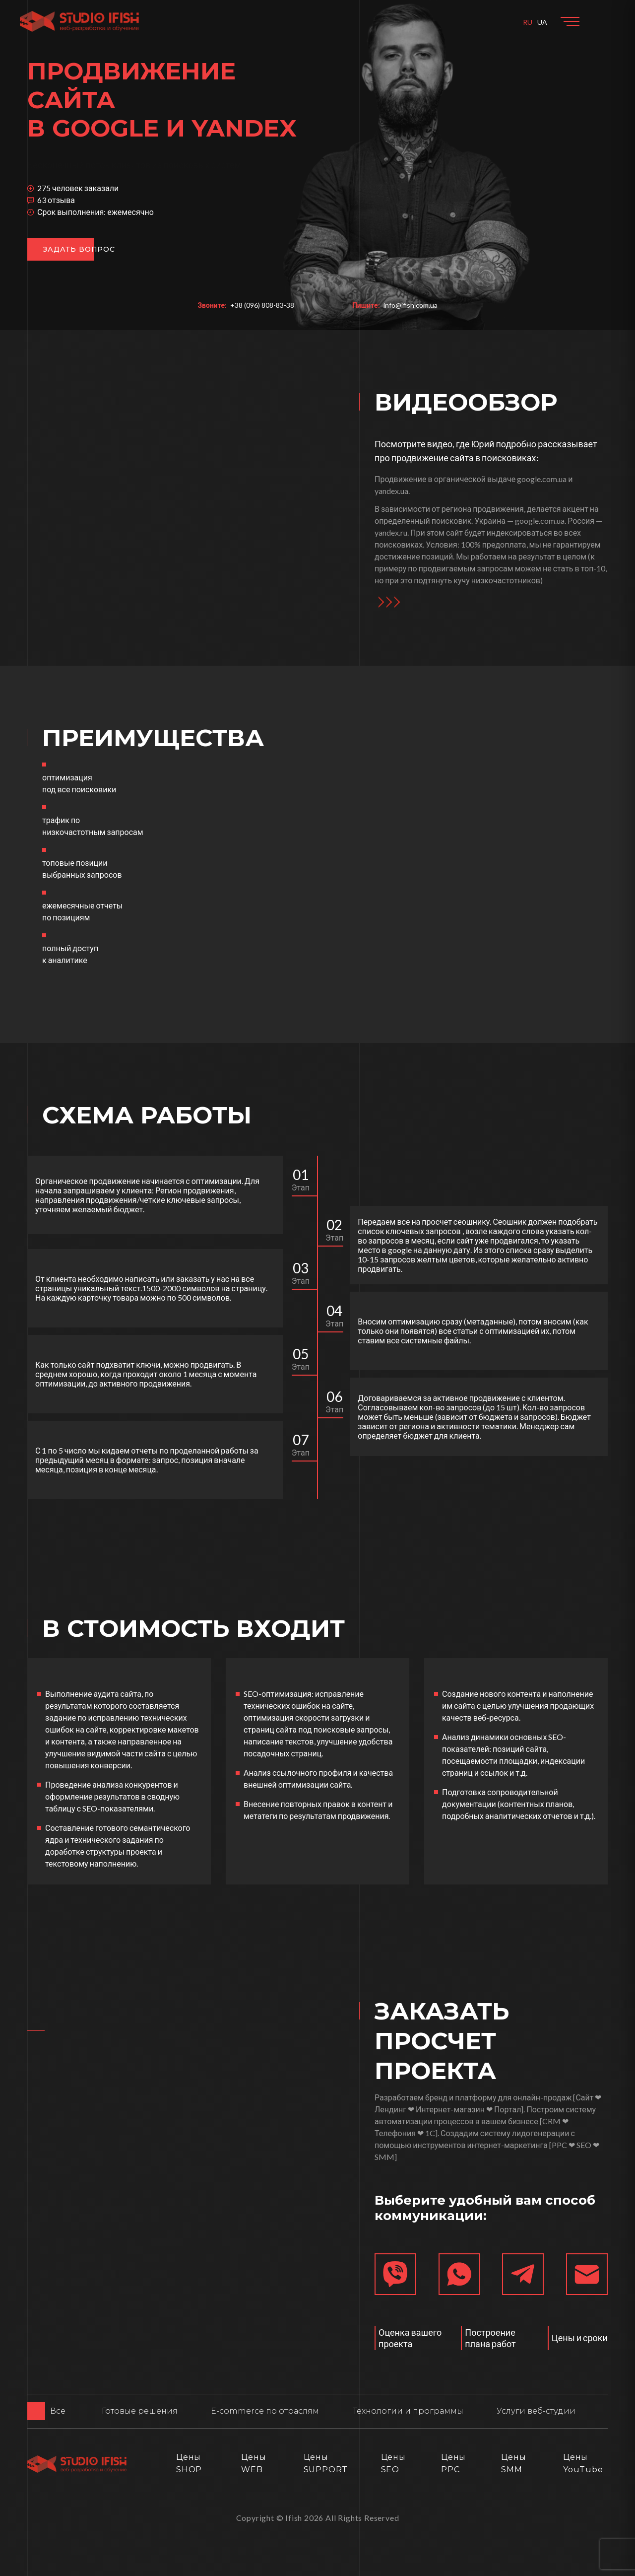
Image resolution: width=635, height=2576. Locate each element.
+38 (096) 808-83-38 (262, 305)
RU (527, 22)
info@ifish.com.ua (410, 305)
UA (542, 22)
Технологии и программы (408, 2411)
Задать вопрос (79, 249)
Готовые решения (140, 2411)
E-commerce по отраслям (265, 2411)
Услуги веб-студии (536, 2411)
